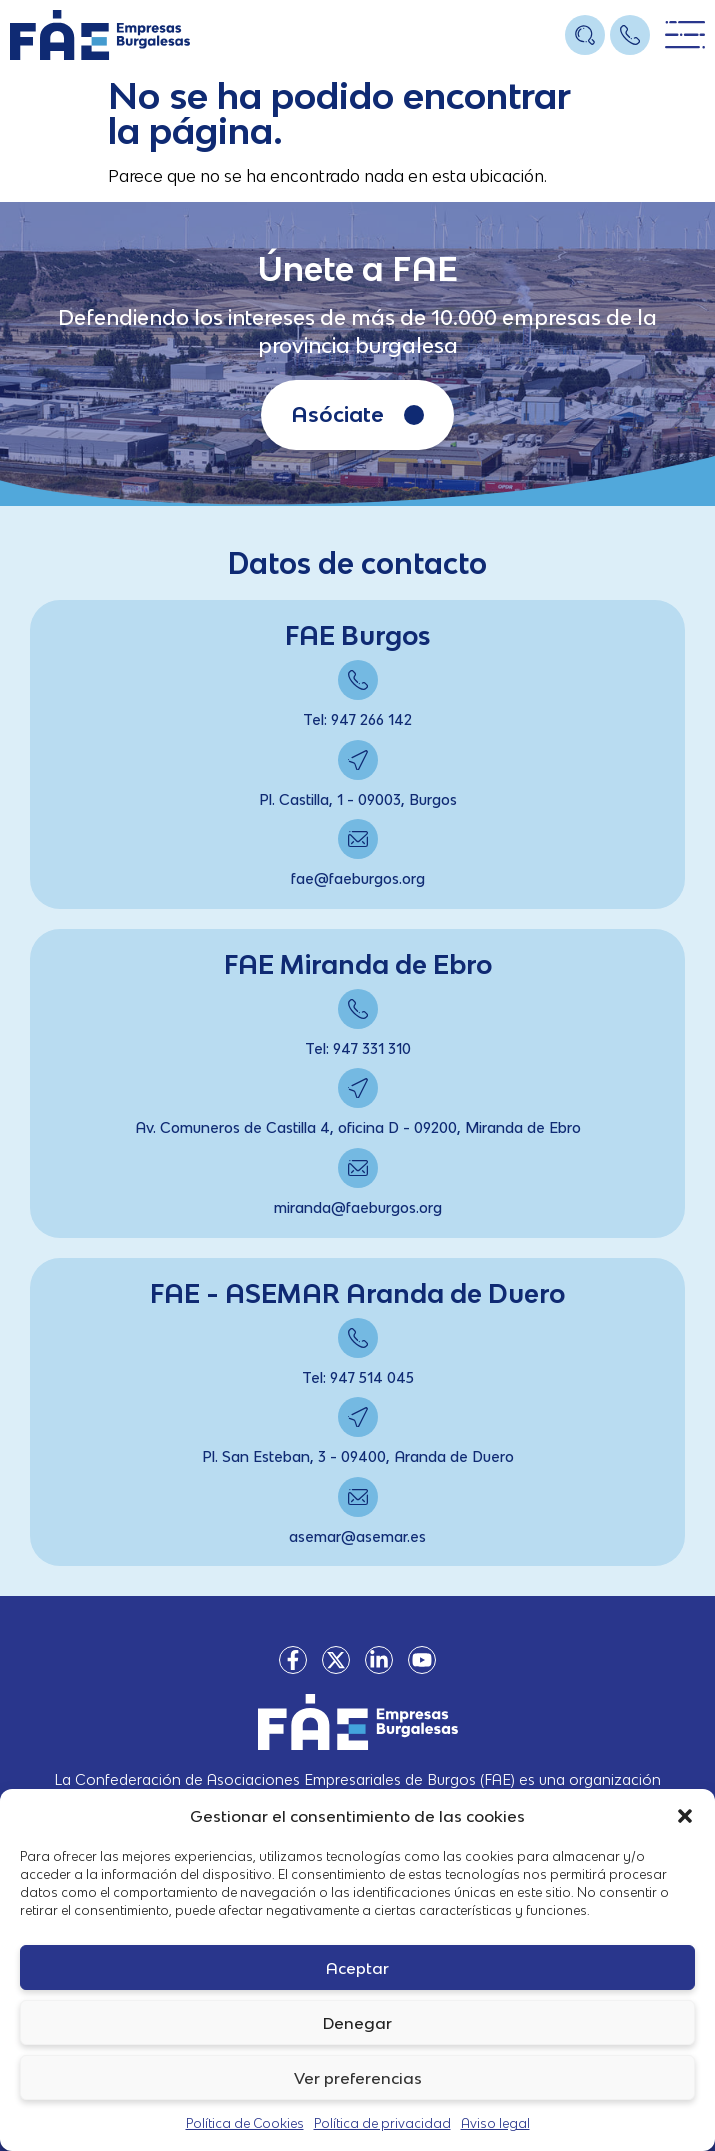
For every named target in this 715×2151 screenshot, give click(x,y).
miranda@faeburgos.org (358, 1207)
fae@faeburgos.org (358, 878)
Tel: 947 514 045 (358, 1377)
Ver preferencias (358, 2078)
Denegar (357, 2023)
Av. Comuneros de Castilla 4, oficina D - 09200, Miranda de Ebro (358, 1127)
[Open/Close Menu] (685, 35)
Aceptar (357, 1968)
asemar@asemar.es (357, 1536)
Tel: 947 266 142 (357, 719)
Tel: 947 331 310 (358, 1048)
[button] (685, 1816)
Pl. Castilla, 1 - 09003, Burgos (358, 799)
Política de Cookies (245, 2123)
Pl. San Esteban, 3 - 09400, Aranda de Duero (358, 1456)
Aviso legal (495, 2123)
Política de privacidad (382, 2123)
